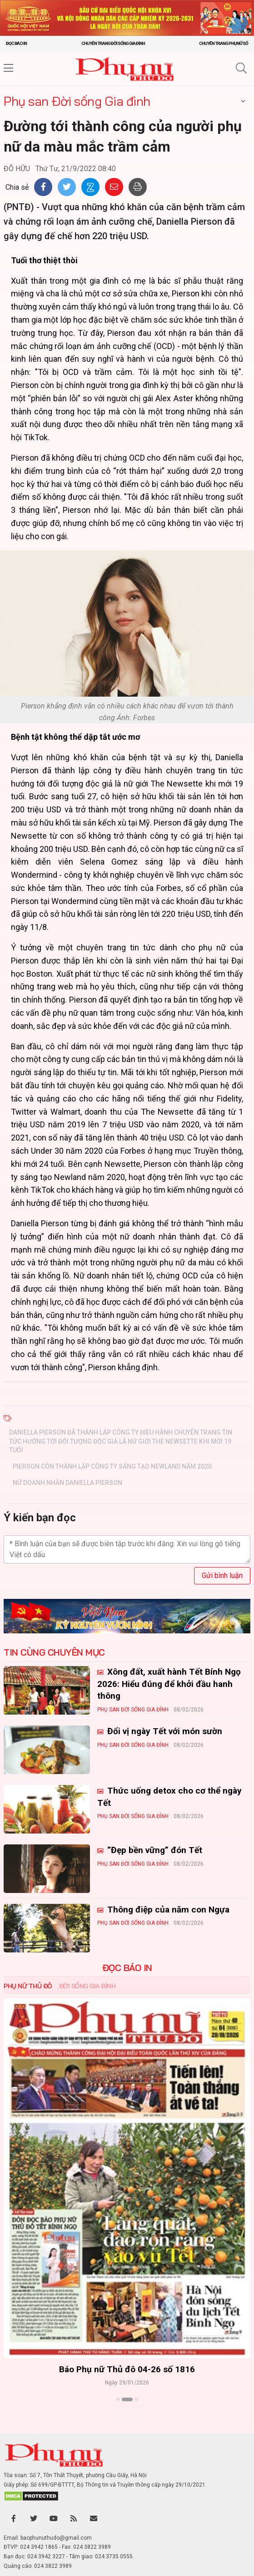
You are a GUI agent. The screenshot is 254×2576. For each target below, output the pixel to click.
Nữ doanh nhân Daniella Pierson (67, 1482)
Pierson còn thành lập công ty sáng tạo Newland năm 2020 (112, 1466)
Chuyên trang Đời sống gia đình (113, 43)
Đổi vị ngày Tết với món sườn (163, 1731)
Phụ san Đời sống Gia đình (77, 101)
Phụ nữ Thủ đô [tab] (28, 1986)
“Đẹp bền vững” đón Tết (153, 1850)
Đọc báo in (16, 43)
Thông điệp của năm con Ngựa (167, 1909)
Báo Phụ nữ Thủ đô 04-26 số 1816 (127, 2369)
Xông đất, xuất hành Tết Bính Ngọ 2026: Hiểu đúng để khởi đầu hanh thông (169, 1684)
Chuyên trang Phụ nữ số (223, 43)
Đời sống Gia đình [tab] (87, 1986)
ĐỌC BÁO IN (127, 1967)
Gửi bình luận (222, 1575)
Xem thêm (127, 2415)
